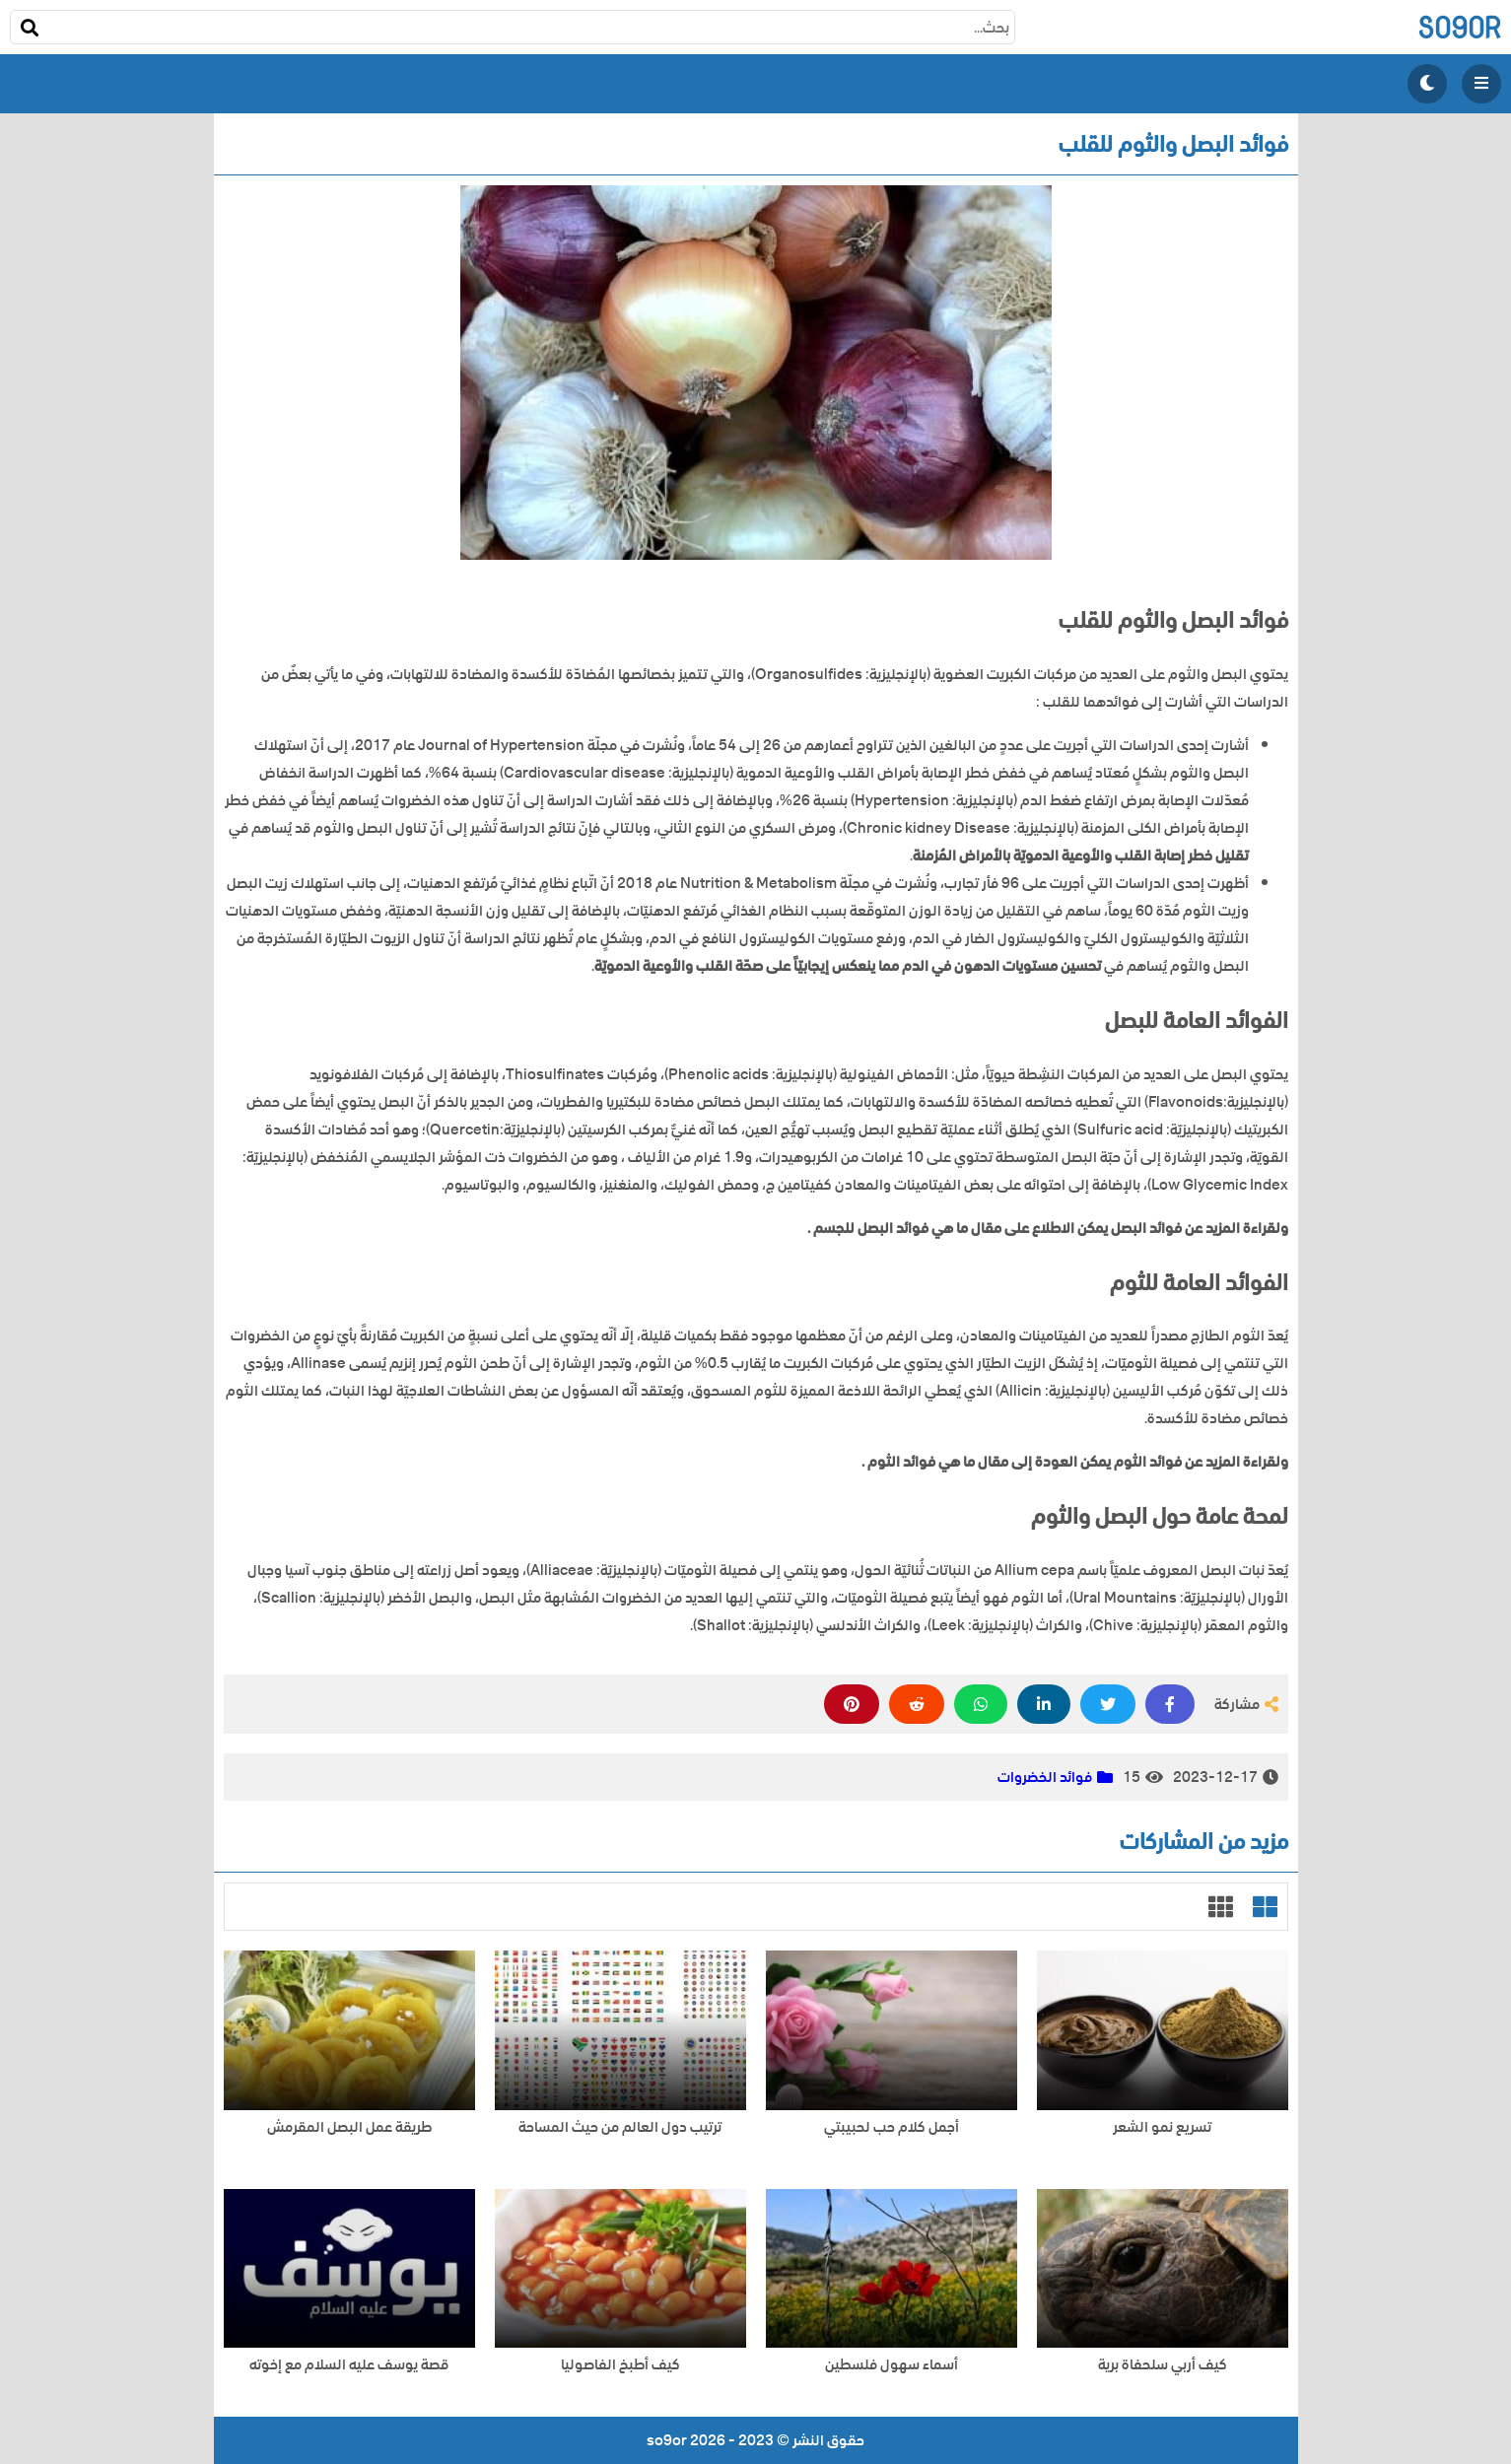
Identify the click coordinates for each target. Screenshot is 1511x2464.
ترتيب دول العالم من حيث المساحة (619, 2127)
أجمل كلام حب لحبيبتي (891, 2127)
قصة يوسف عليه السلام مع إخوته (348, 2365)
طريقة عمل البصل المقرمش (349, 2127)
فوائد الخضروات (1044, 1777)
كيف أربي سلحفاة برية (1162, 2365)
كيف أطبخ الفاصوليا (620, 2365)
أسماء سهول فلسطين (891, 2365)
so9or (1459, 27)
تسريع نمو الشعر (1162, 2127)
